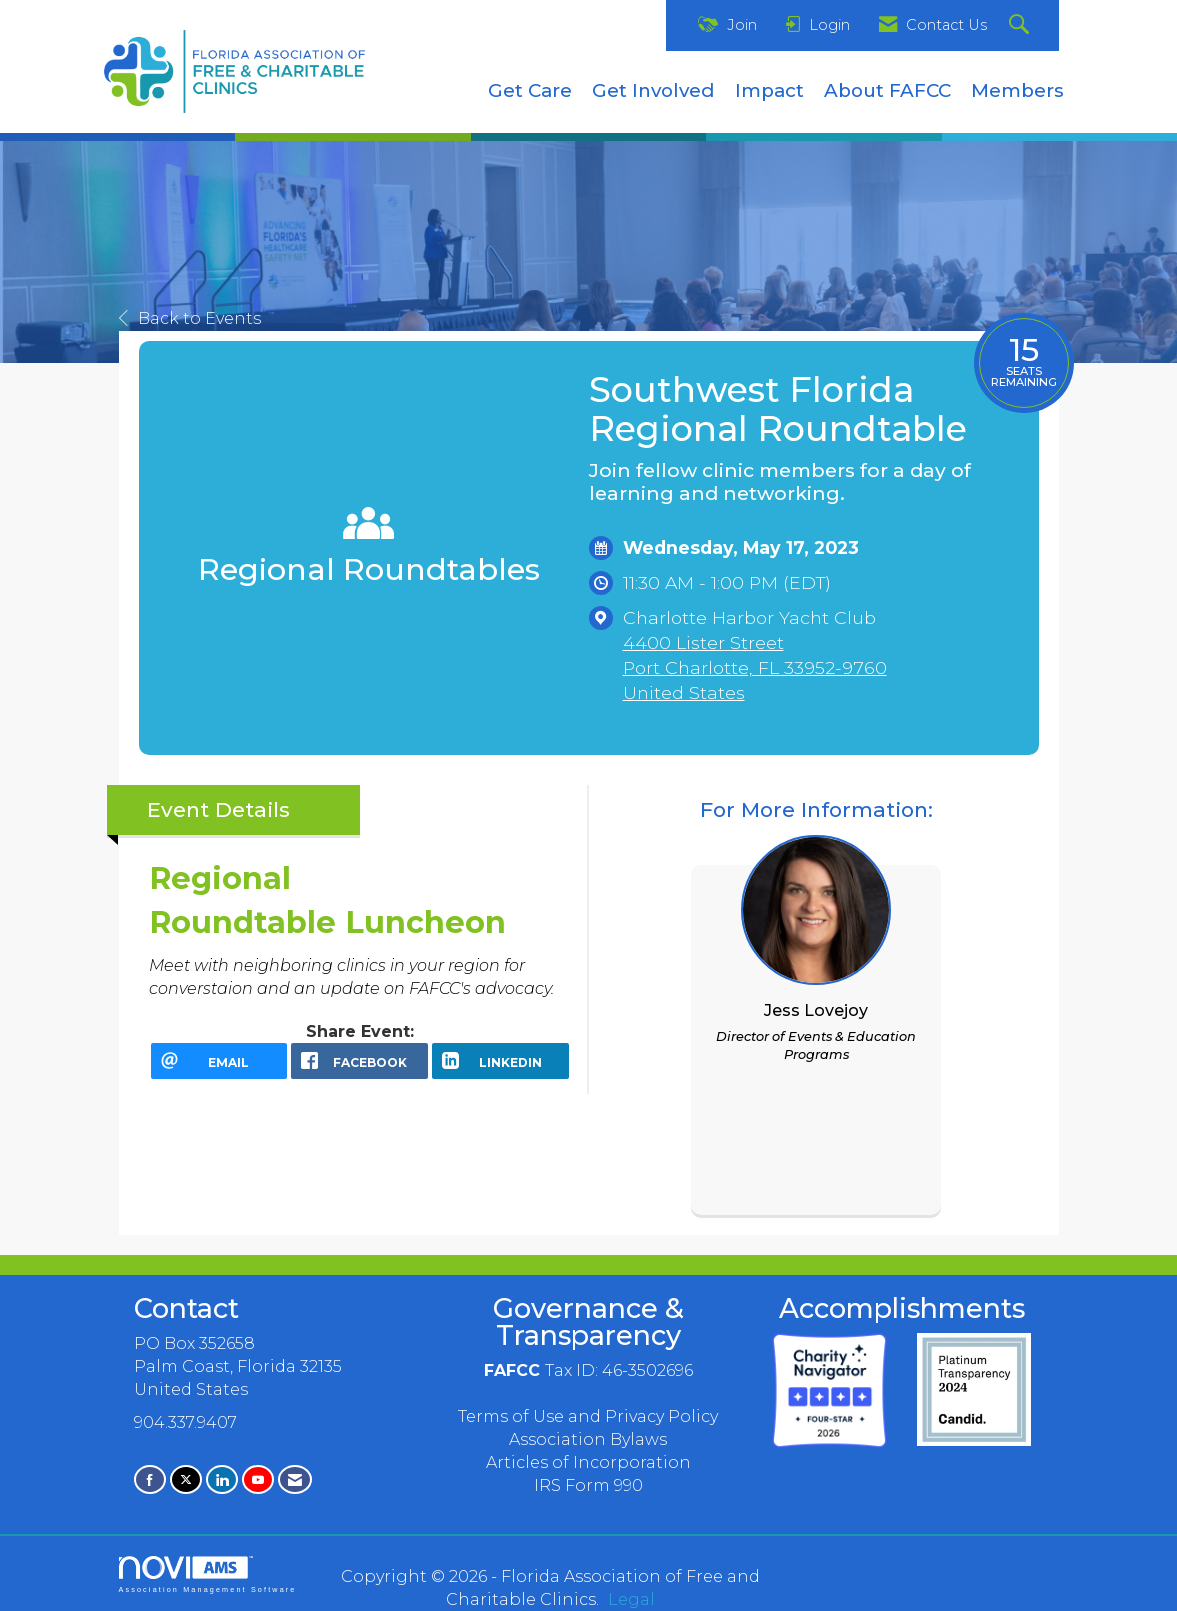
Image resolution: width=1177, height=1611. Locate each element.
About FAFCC (887, 90)
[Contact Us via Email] (295, 1479)
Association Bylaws (588, 1439)
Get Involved (653, 90)
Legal (631, 1599)
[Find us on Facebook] (150, 1479)
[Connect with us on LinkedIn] (222, 1479)
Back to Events (190, 318)
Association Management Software (208, 1574)
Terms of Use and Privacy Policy (588, 1416)
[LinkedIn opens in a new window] (500, 1061)
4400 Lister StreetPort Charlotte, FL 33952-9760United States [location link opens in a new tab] (755, 667)
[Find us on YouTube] (258, 1479)
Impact (769, 90)
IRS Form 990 (588, 1485)
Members (1017, 90)
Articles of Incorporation (588, 1462)
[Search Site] (1021, 25)
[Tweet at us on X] (186, 1479)
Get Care (530, 90)
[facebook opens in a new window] (359, 1061)
